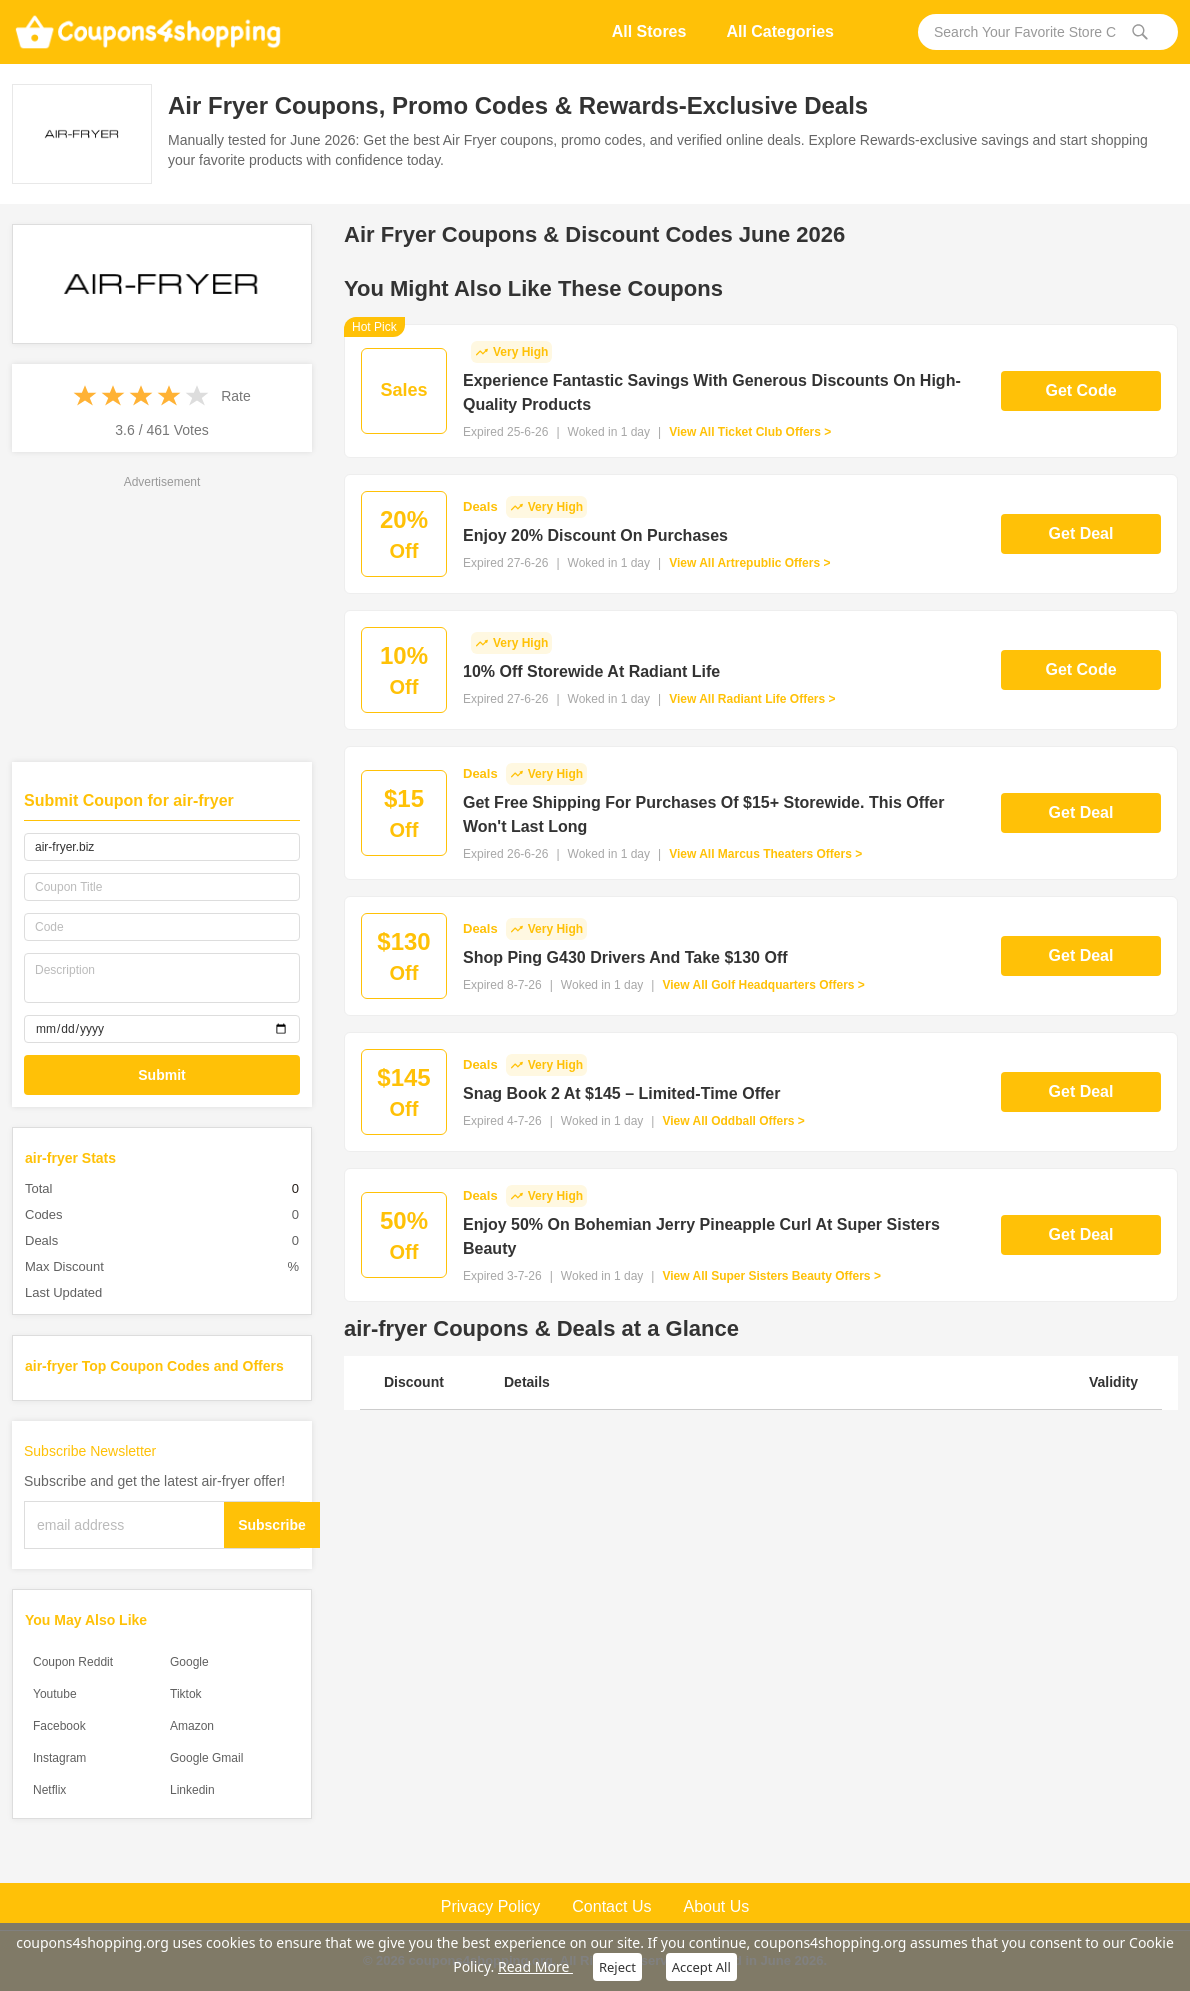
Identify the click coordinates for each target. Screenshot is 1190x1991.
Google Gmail (206, 1758)
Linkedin (192, 1790)
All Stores (649, 31)
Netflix (49, 1790)
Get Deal (1081, 533)
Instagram (59, 1758)
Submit (161, 1075)
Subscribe (272, 1525)
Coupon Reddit (73, 1662)
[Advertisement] (162, 617)
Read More (535, 1966)
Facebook (59, 1726)
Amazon (192, 1726)
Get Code (1080, 390)
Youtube (55, 1694)
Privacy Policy (491, 1906)
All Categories (780, 31)
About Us (716, 1906)
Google (189, 1662)
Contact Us (611, 1906)
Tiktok (186, 1694)
